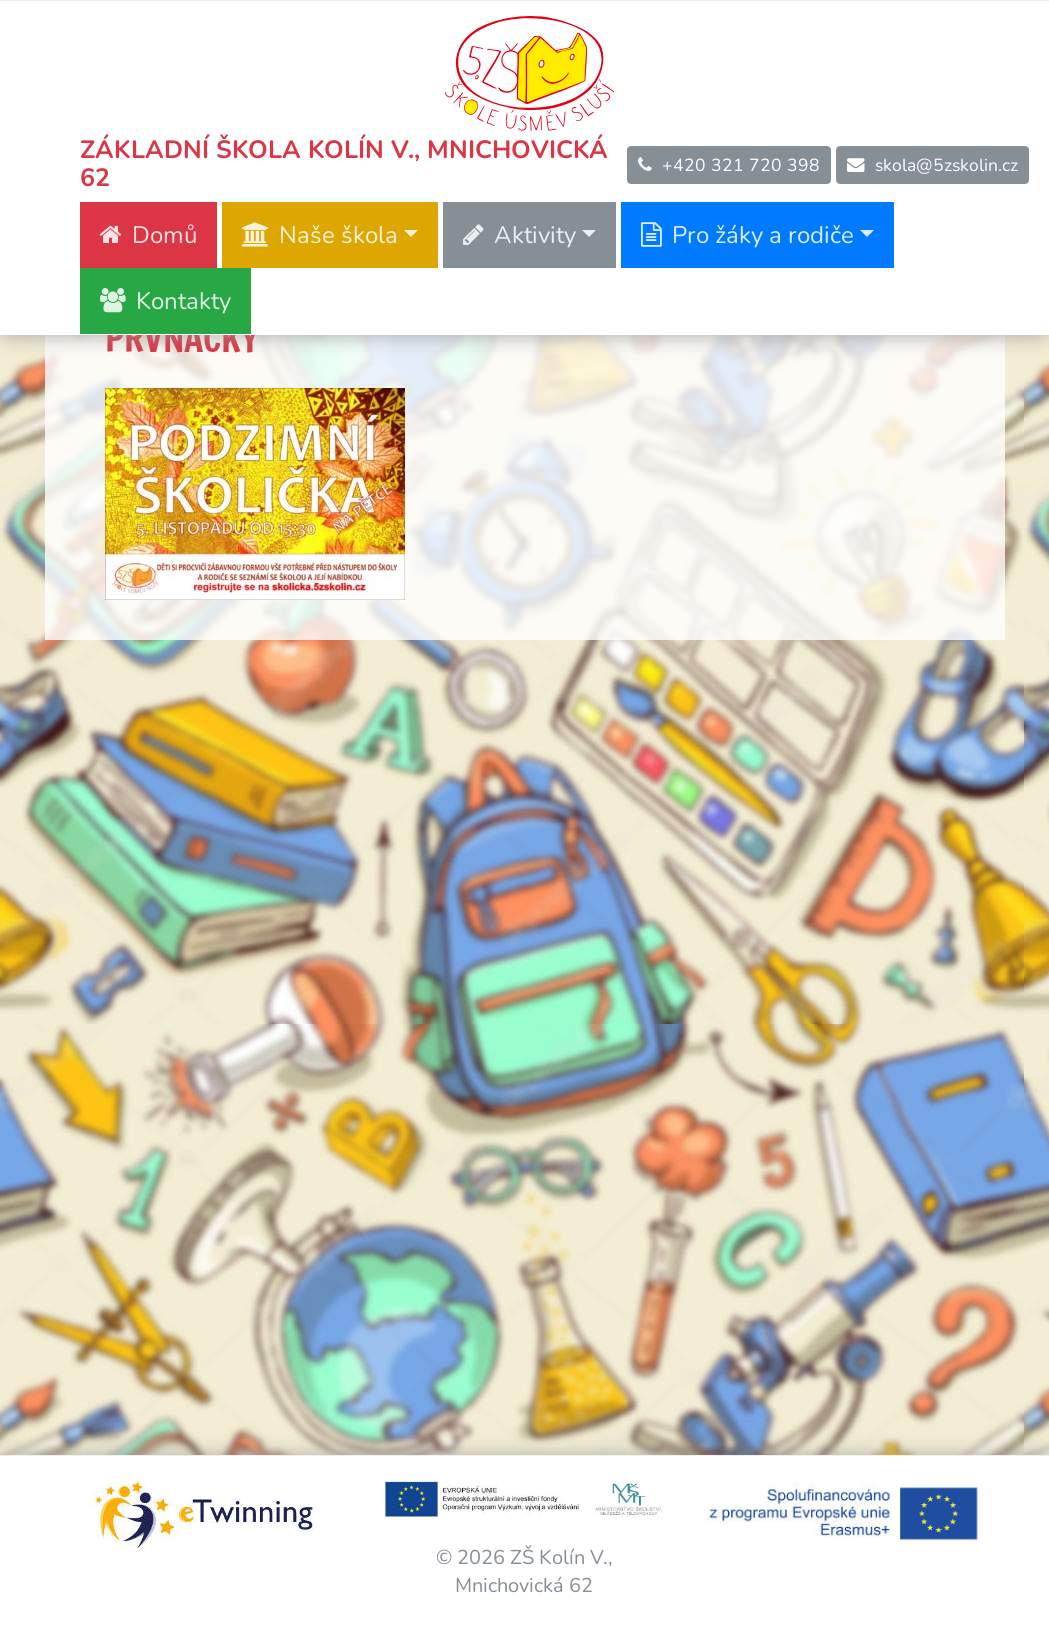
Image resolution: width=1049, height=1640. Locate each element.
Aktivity (519, 235)
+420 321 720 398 (729, 165)
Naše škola (320, 235)
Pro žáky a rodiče (747, 235)
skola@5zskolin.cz (932, 165)
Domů (148, 235)
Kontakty (165, 301)
